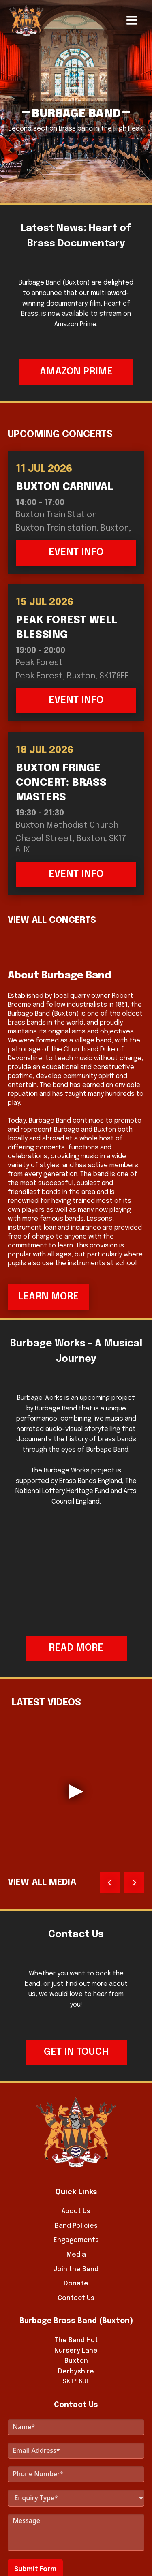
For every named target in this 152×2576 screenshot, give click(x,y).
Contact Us (76, 2298)
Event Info (76, 553)
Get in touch (76, 2052)
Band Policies (76, 2226)
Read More (76, 1648)
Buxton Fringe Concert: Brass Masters (61, 783)
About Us (76, 2211)
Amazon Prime (76, 372)
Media (76, 2254)
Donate (76, 2283)
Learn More (48, 1297)
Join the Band (76, 2269)
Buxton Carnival (64, 486)
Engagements (76, 2240)
